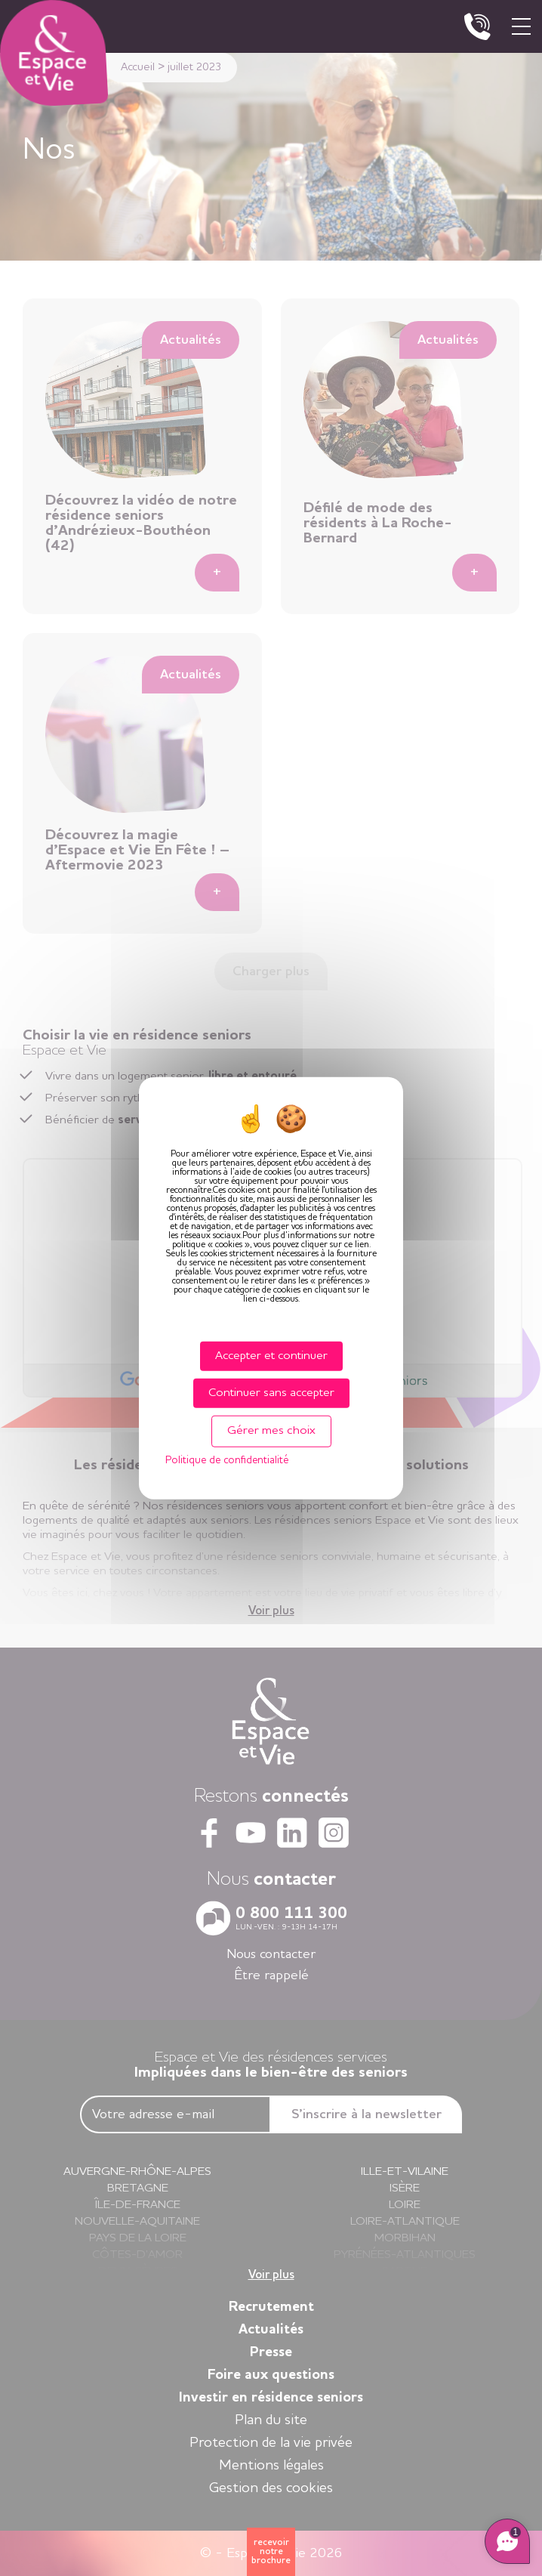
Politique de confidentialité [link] (226, 1459)
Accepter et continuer (271, 1356)
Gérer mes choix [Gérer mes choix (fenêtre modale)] (271, 1431)
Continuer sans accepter (271, 1393)
